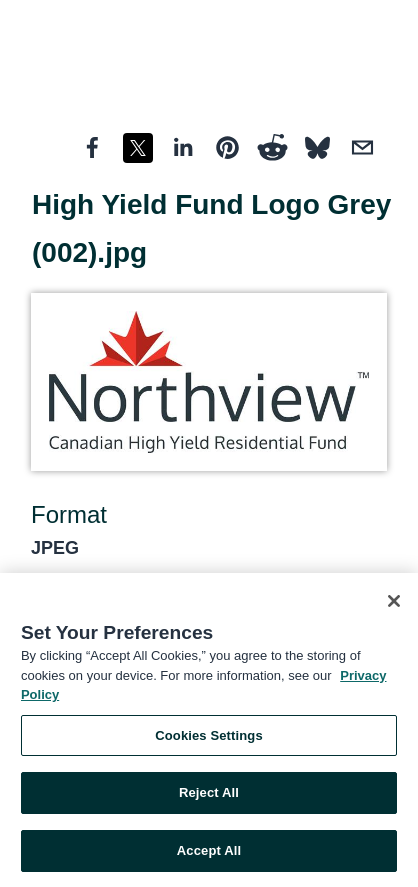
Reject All (209, 795)
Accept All (209, 853)
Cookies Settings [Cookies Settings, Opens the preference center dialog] (209, 738)
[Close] (394, 604)
